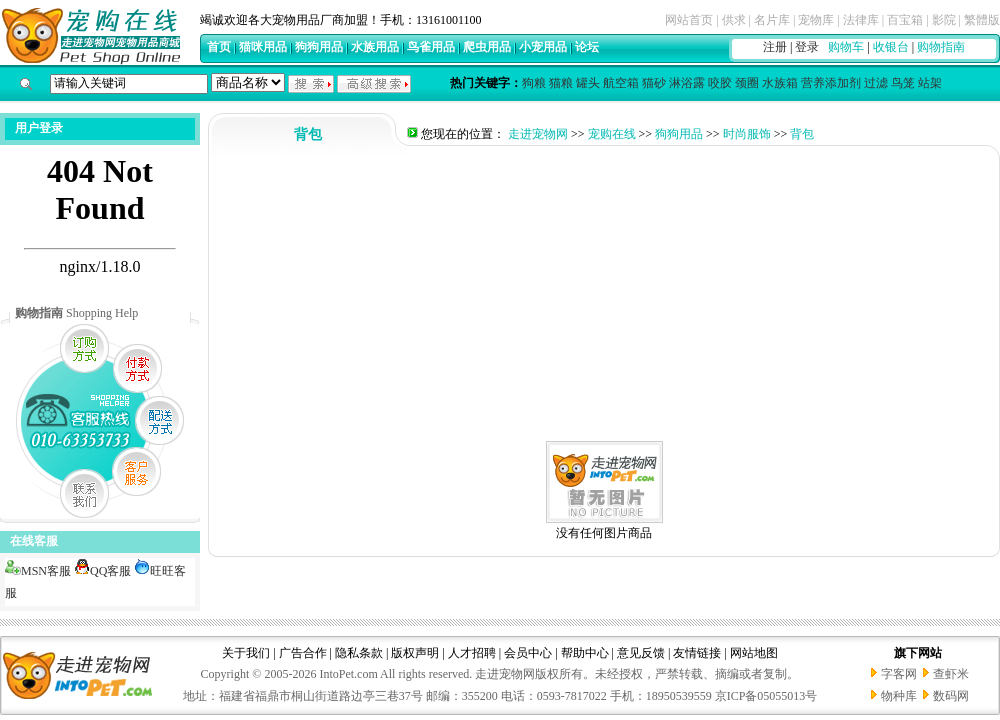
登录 (807, 47)
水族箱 (780, 83)
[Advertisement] (604, 296)
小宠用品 (543, 47)
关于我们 (246, 653)
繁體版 (982, 20)
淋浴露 (687, 83)
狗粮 (534, 83)
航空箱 (621, 83)
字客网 (899, 674)
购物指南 (941, 47)
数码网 (951, 696)
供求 (734, 20)
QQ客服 (102, 571)
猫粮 (561, 83)
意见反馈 (641, 653)
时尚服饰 (747, 134)
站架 (930, 83)
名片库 (772, 20)
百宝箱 (905, 20)
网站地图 (754, 653)
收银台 (891, 47)
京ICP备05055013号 (766, 696)
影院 (944, 20)
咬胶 (720, 83)
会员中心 (528, 653)
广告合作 (303, 653)
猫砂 (654, 83)
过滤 (876, 83)
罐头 (588, 83)
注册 (775, 47)
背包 (802, 134)
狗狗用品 (319, 47)
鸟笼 (903, 83)
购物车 (846, 47)
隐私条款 (359, 653)
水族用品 (375, 47)
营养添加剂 (831, 83)
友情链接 (697, 653)
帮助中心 (585, 653)
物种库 (899, 696)
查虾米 (951, 674)
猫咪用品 (263, 47)
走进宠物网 (538, 134)
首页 (219, 47)
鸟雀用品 (431, 47)
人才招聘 (472, 653)
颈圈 (747, 83)
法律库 (861, 20)
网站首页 (689, 20)
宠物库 (816, 20)
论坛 (587, 47)
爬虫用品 (487, 47)
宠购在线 (612, 134)
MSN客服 (38, 571)
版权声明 (415, 653)
